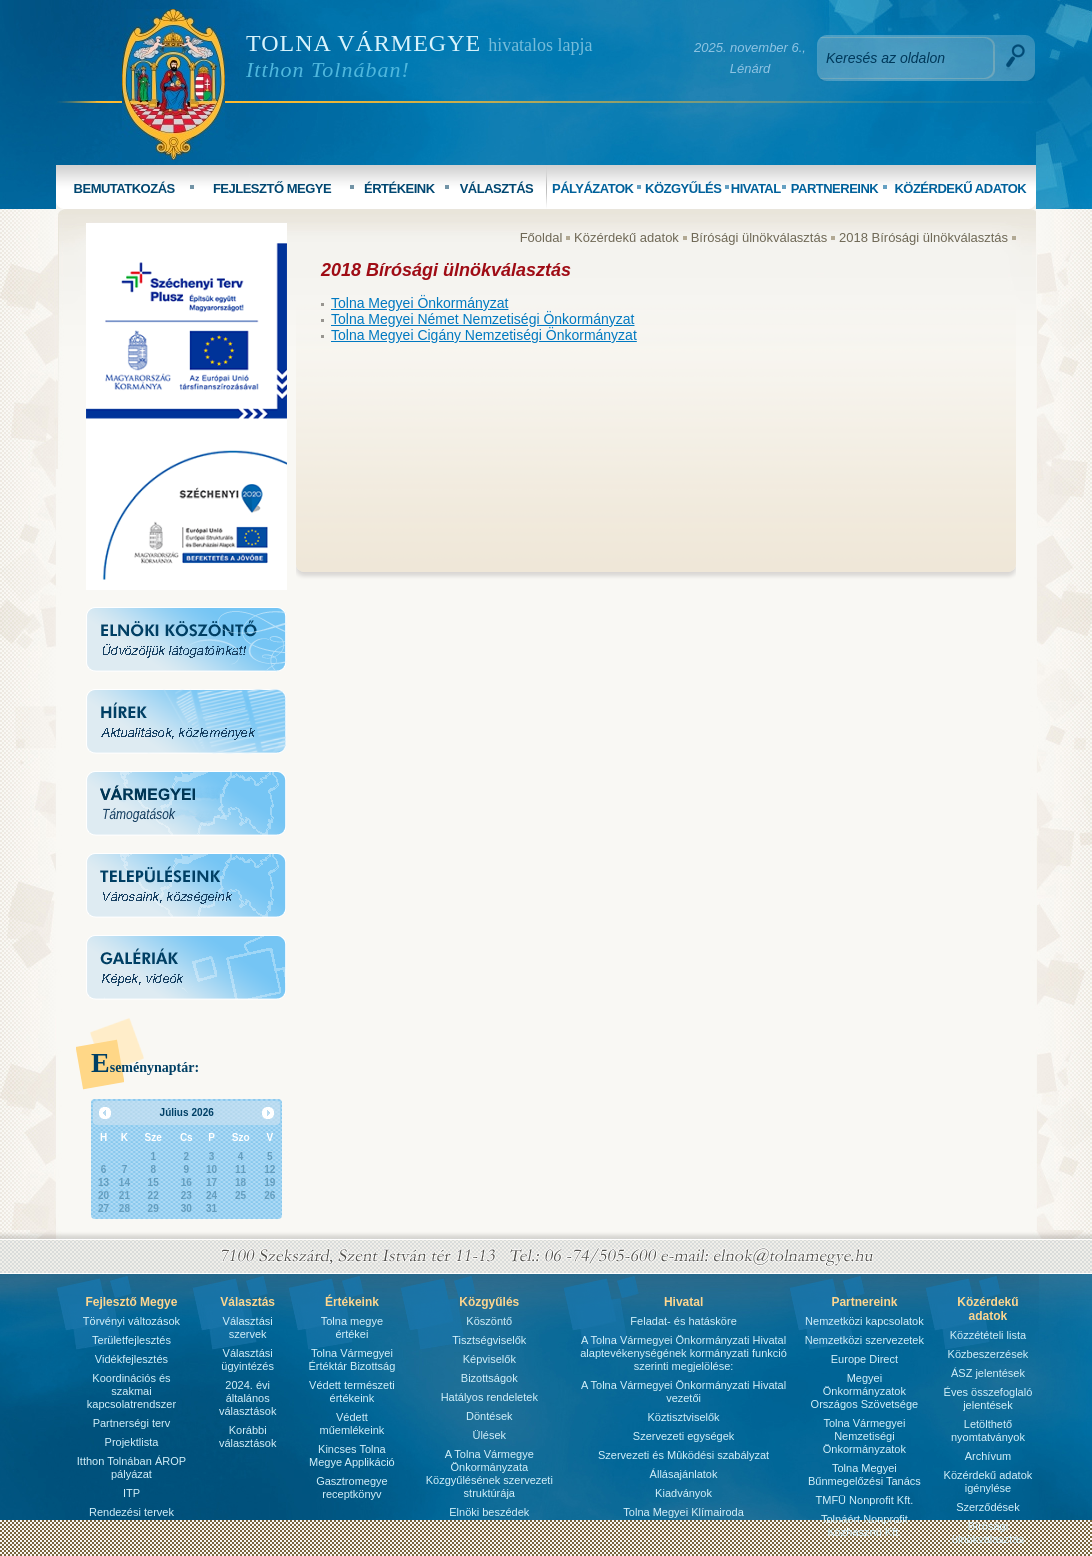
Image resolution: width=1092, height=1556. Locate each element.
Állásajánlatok (684, 1474)
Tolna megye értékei (352, 1327)
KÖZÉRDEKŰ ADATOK (960, 188)
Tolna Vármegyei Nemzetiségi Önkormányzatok (864, 1436)
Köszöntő (489, 1321)
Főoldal (541, 237)
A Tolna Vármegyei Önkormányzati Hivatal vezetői (683, 1391)
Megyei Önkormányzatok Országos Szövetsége (865, 1391)
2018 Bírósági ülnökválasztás (923, 237)
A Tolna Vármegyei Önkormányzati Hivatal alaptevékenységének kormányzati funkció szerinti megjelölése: (683, 1353)
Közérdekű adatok (626, 237)
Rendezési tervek (131, 1512)
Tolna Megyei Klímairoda (683, 1512)
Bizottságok (489, 1378)
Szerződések (988, 1507)
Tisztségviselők (489, 1340)
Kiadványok (683, 1493)
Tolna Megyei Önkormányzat (419, 303)
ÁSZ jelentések (988, 1373)
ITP (131, 1493)
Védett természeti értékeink (352, 1391)
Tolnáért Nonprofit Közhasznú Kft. (864, 1525)
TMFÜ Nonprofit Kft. (865, 1500)
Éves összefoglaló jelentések (988, 1398)
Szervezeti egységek (684, 1436)
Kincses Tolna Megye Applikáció (352, 1455)
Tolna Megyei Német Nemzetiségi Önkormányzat (482, 319)
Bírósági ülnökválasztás (759, 237)
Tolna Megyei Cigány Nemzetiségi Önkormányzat (484, 335)
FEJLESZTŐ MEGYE (272, 188)
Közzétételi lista (988, 1335)
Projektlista (132, 1442)
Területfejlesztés (131, 1340)
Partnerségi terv (132, 1423)
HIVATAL (756, 188)
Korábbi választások (247, 1436)
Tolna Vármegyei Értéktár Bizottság (351, 1359)
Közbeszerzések (988, 1354)
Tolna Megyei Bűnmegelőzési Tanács (864, 1474)
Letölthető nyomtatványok (988, 1430)
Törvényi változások (131, 1321)
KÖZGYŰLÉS (683, 188)
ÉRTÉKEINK (399, 188)
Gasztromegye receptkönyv (352, 1487)
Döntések (489, 1416)
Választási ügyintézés (247, 1359)
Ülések (489, 1435)
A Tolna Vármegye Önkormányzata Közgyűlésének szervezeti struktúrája (489, 1473)
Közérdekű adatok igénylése (988, 1481)
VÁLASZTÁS (497, 188)
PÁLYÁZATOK (592, 188)
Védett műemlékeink (351, 1423)
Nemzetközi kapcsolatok (864, 1321)
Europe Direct (864, 1359)
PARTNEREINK (834, 188)
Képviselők (489, 1359)
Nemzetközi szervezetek (864, 1340)
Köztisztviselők (683, 1417)
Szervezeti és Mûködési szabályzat (683, 1455)
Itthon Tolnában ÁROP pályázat (131, 1467)
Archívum (988, 1456)
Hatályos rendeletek (489, 1397)
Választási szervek (248, 1327)
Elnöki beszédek (489, 1512)
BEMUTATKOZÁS (124, 188)
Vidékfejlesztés (131, 1359)
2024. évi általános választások (247, 1398)
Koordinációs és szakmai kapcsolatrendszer (131, 1391)
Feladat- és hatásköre (683, 1321)
